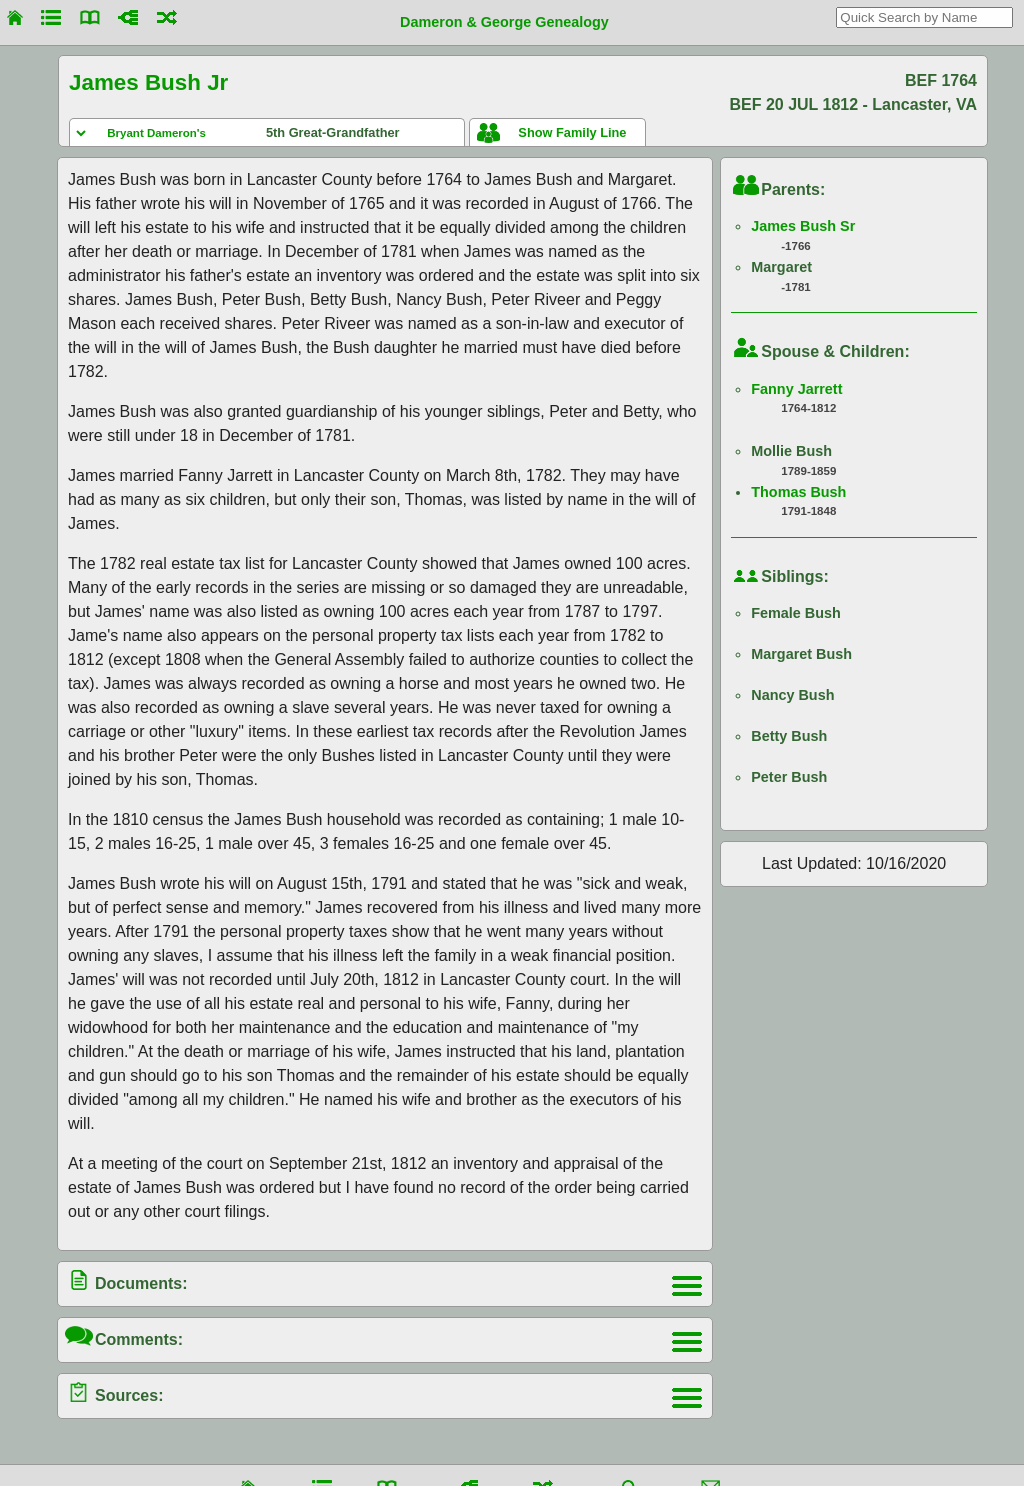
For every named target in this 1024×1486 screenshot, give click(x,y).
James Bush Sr (803, 226)
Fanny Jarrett (796, 389)
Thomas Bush (798, 492)
